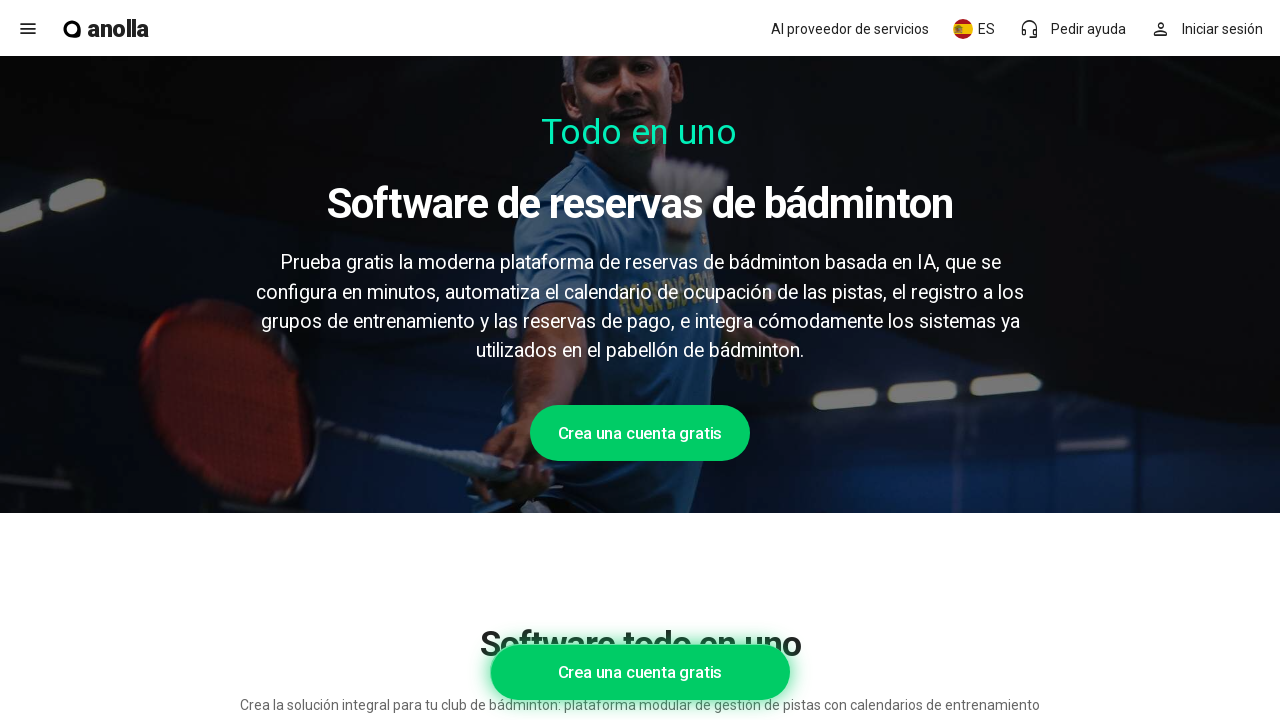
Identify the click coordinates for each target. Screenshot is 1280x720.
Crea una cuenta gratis (640, 433)
